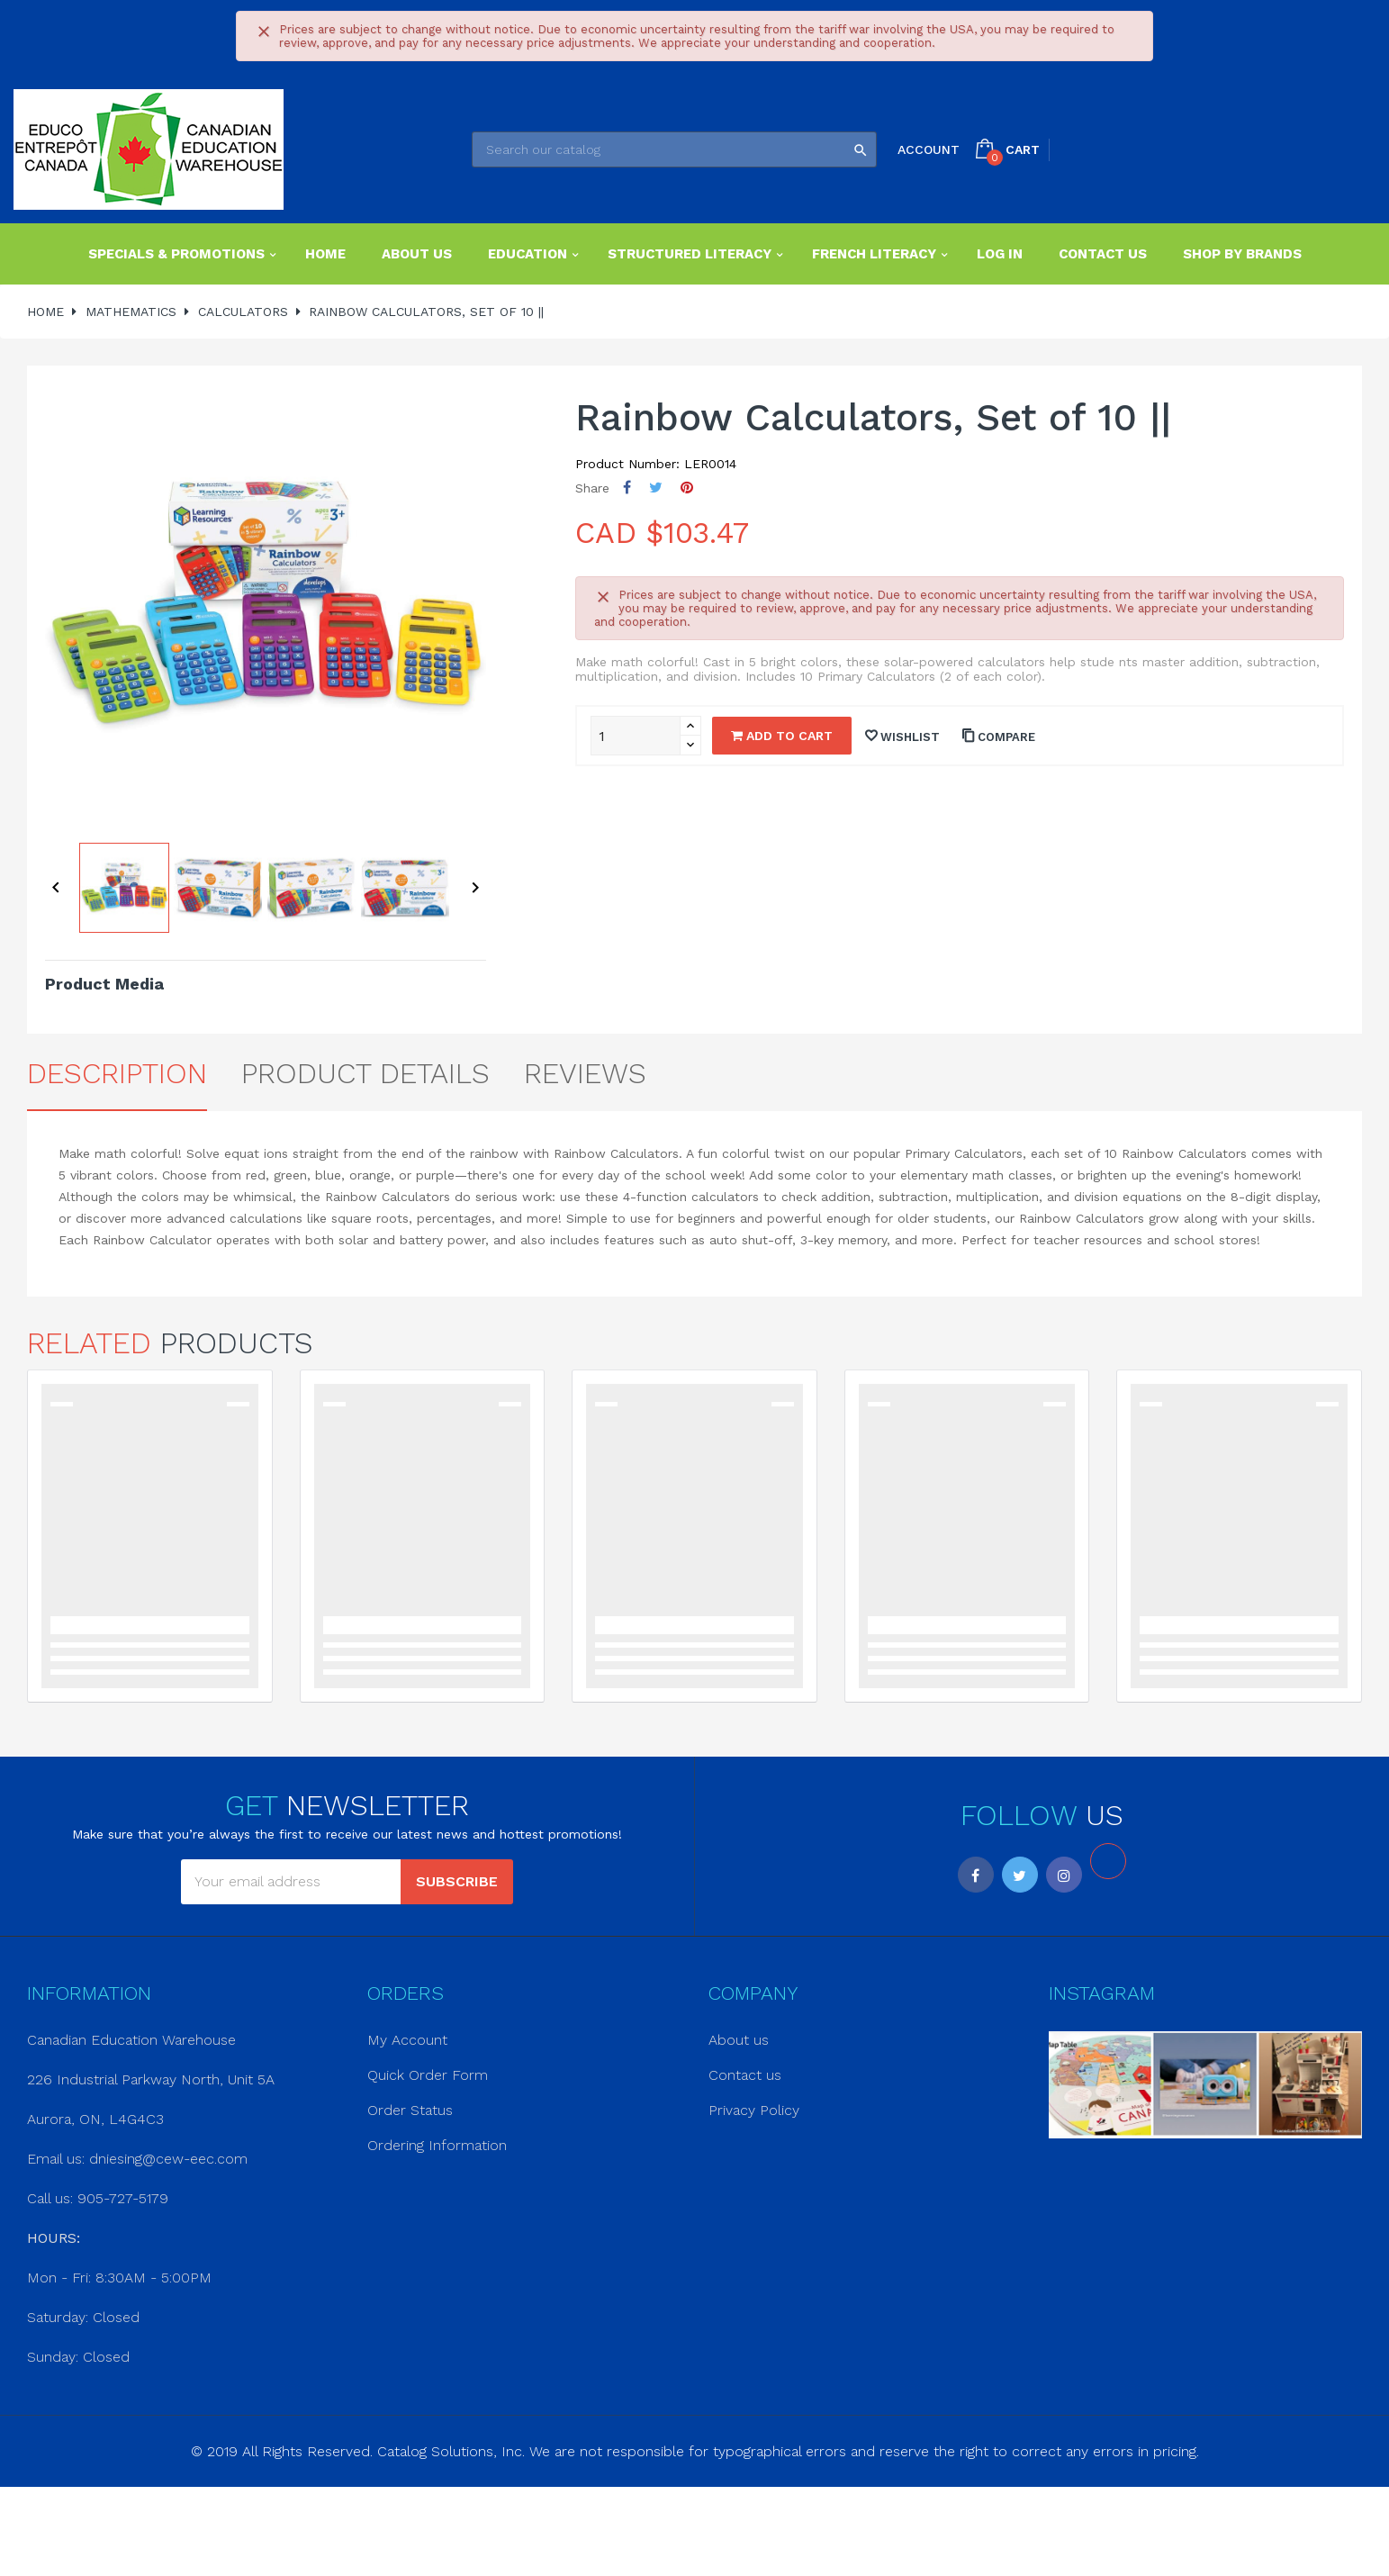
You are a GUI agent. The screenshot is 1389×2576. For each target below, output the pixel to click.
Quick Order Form (427, 2074)
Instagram (1064, 1874)
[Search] (674, 149)
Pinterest (687, 487)
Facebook (976, 1874)
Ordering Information (437, 2145)
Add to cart (782, 735)
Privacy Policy (753, 2110)
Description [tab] (117, 1073)
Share (627, 487)
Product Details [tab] (365, 1073)
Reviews (585, 1073)
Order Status (410, 2110)
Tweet (656, 487)
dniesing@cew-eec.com (168, 2158)
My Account (407, 2039)
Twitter (1020, 1874)
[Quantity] (636, 735)
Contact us (744, 2074)
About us (738, 2039)
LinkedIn (1108, 1861)
